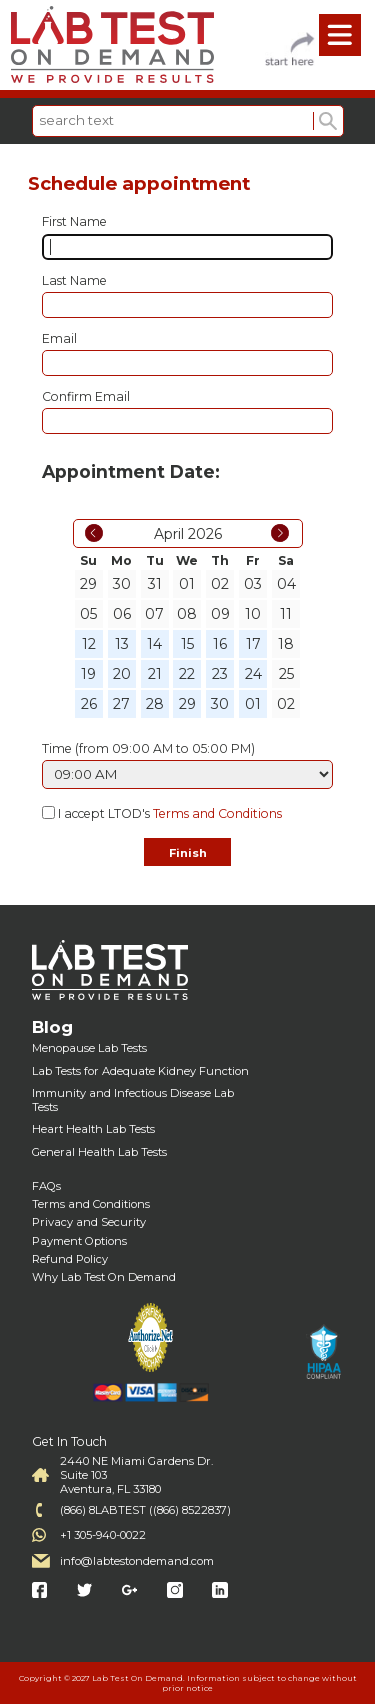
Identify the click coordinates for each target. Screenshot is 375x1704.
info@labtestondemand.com (137, 1561)
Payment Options (79, 1241)
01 (253, 704)
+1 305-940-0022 (103, 1535)
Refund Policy (70, 1259)
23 (220, 674)
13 (122, 644)
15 (187, 644)
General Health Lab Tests (99, 1152)
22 (187, 674)
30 (220, 704)
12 (89, 644)
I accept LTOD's (170, 814)
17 (253, 644)
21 (155, 674)
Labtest (112, 45)
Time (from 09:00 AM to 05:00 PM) (148, 748)
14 (154, 644)
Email (59, 338)
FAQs (46, 1186)
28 (155, 704)
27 (121, 704)
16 (220, 644)
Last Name (74, 280)
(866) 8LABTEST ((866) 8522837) (145, 1510)
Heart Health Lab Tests (93, 1129)
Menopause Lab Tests (89, 1048)
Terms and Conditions (217, 814)
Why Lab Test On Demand (104, 1277)
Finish (188, 853)
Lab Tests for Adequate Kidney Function (140, 1071)
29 (187, 704)
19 (88, 674)
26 (89, 704)
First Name (74, 221)
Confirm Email (86, 396)
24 (253, 674)
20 (122, 674)
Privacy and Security (89, 1222)
